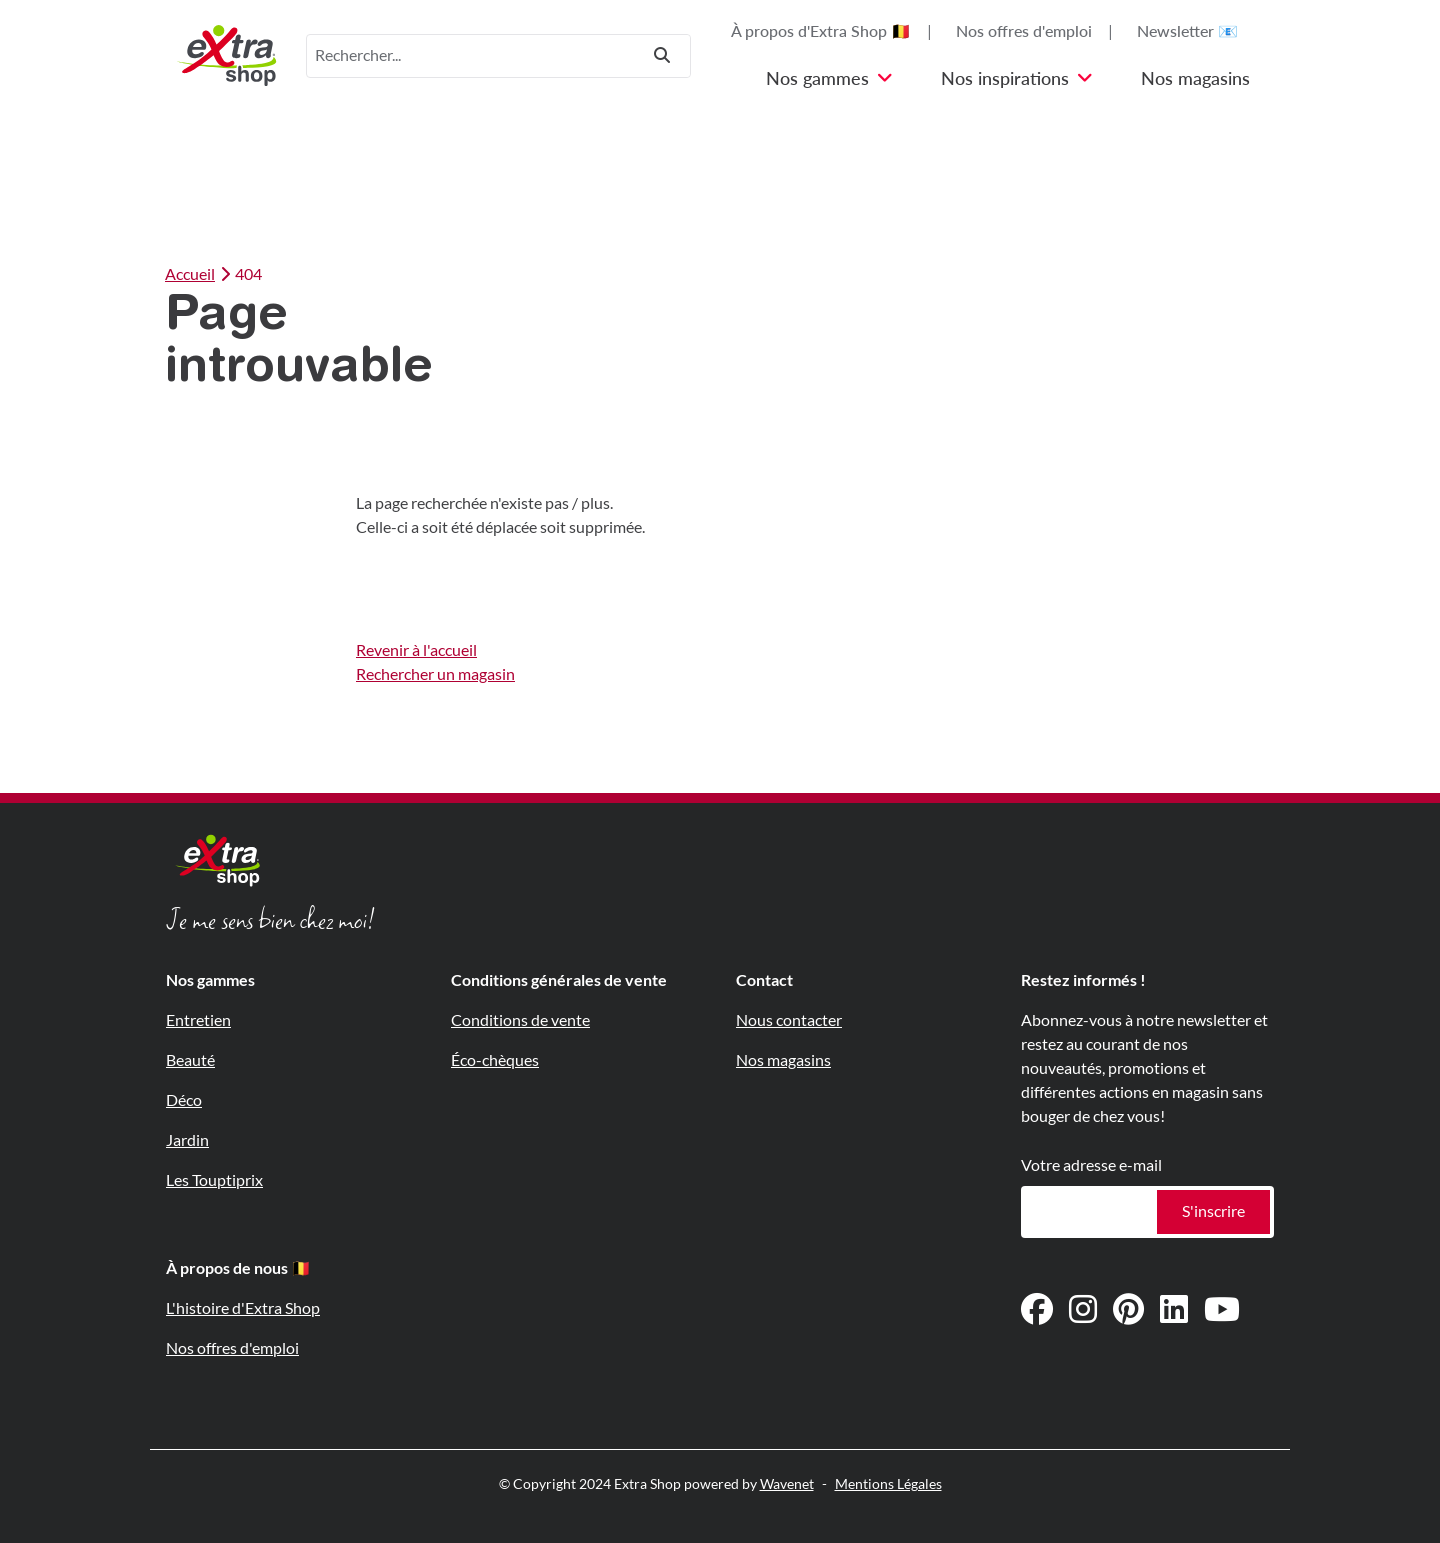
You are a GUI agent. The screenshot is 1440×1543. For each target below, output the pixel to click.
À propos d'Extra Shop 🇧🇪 (821, 31)
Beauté (190, 1060)
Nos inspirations (1017, 79)
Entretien (198, 1020)
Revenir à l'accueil (416, 650)
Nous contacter (789, 1020)
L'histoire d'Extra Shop (243, 1308)
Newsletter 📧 (1187, 31)
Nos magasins (1195, 79)
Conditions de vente (520, 1020)
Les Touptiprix (214, 1180)
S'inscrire (1213, 1211)
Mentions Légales (888, 1484)
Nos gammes (829, 79)
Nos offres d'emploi (1024, 31)
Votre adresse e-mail (1091, 1165)
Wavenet (787, 1484)
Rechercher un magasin (435, 674)
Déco (184, 1100)
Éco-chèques (495, 1060)
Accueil (190, 274)
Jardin (187, 1140)
